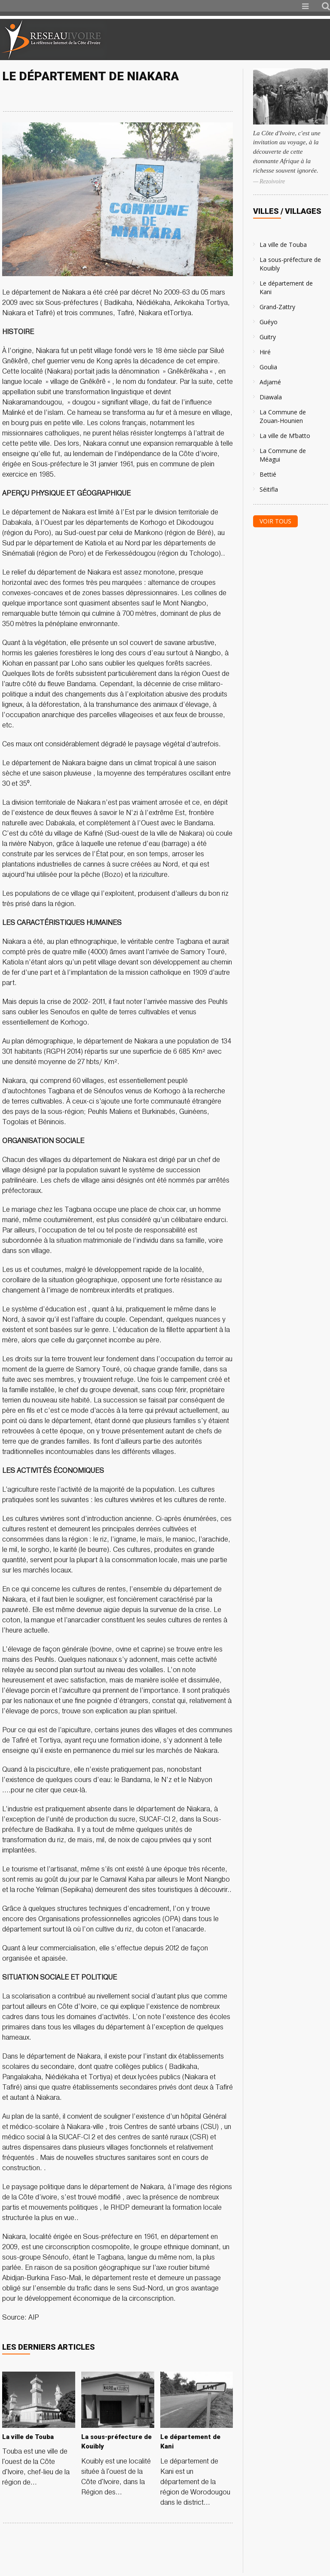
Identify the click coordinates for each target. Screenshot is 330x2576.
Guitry (268, 337)
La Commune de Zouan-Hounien (283, 416)
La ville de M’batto (285, 436)
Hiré (265, 352)
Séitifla (269, 489)
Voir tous (275, 521)
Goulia (268, 367)
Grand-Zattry (277, 307)
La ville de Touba (283, 244)
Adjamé (270, 382)
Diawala (271, 397)
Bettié (268, 474)
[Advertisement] (228, 39)
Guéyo (269, 322)
